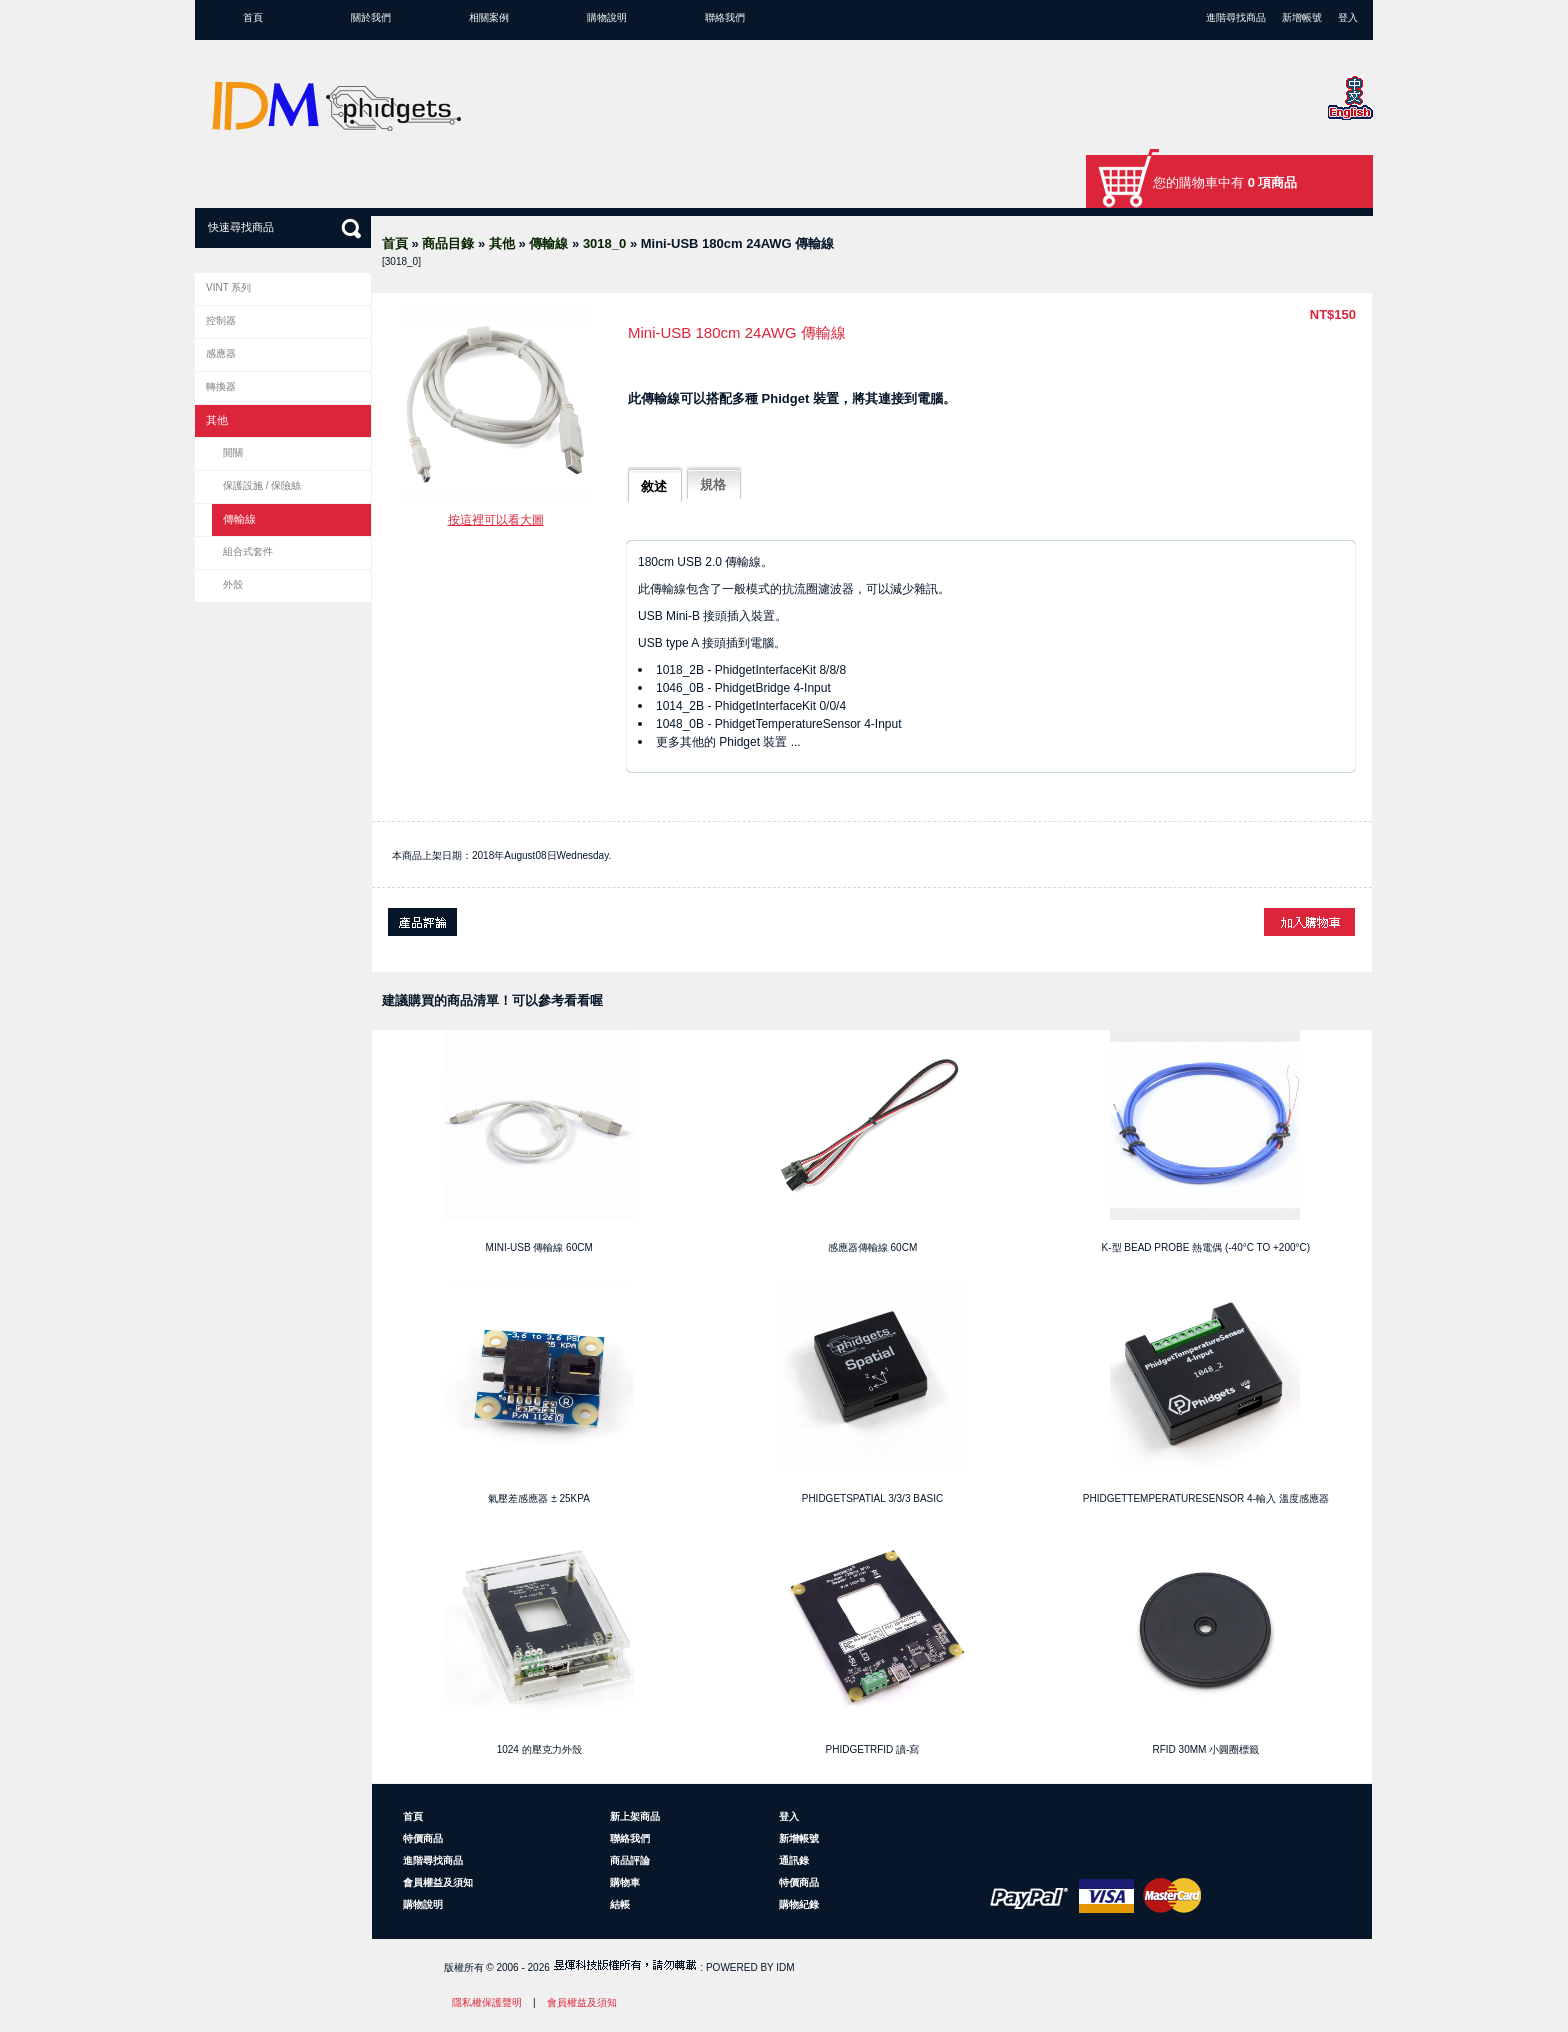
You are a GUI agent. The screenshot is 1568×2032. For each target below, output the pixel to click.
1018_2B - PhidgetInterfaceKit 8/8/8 (751, 670)
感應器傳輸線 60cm (872, 1247)
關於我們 (371, 17)
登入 (1348, 17)
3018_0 (604, 243)
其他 (502, 243)
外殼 (233, 584)
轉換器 (221, 386)
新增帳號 (1302, 17)
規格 (713, 484)
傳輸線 (548, 243)
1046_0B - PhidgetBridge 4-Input (743, 688)
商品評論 (630, 1860)
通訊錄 (794, 1860)
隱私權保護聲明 (487, 2002)
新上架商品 (635, 1816)
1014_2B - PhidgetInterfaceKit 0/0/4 (751, 706)
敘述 (654, 486)
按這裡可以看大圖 (496, 520)
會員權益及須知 (438, 1882)
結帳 (620, 1904)
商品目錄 (448, 243)
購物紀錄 (799, 1904)
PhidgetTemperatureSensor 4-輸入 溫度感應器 (1206, 1498)
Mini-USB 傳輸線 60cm (539, 1247)
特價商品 (423, 1838)
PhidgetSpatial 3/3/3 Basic (873, 1498)
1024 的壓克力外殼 (539, 1749)
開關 (233, 452)
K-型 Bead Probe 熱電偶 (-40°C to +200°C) (1206, 1247)
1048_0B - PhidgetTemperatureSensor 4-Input (779, 724)
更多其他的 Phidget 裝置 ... (728, 742)
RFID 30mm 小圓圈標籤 (1205, 1749)
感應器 (221, 353)
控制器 (221, 320)
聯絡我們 (725, 17)
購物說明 (607, 17)
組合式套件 (248, 551)
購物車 (625, 1882)
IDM (785, 1967)
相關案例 (489, 17)
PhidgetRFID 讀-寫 (873, 1749)
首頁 (253, 17)
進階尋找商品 (1236, 17)
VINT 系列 (228, 287)
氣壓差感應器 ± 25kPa (538, 1498)
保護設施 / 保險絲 (262, 485)
